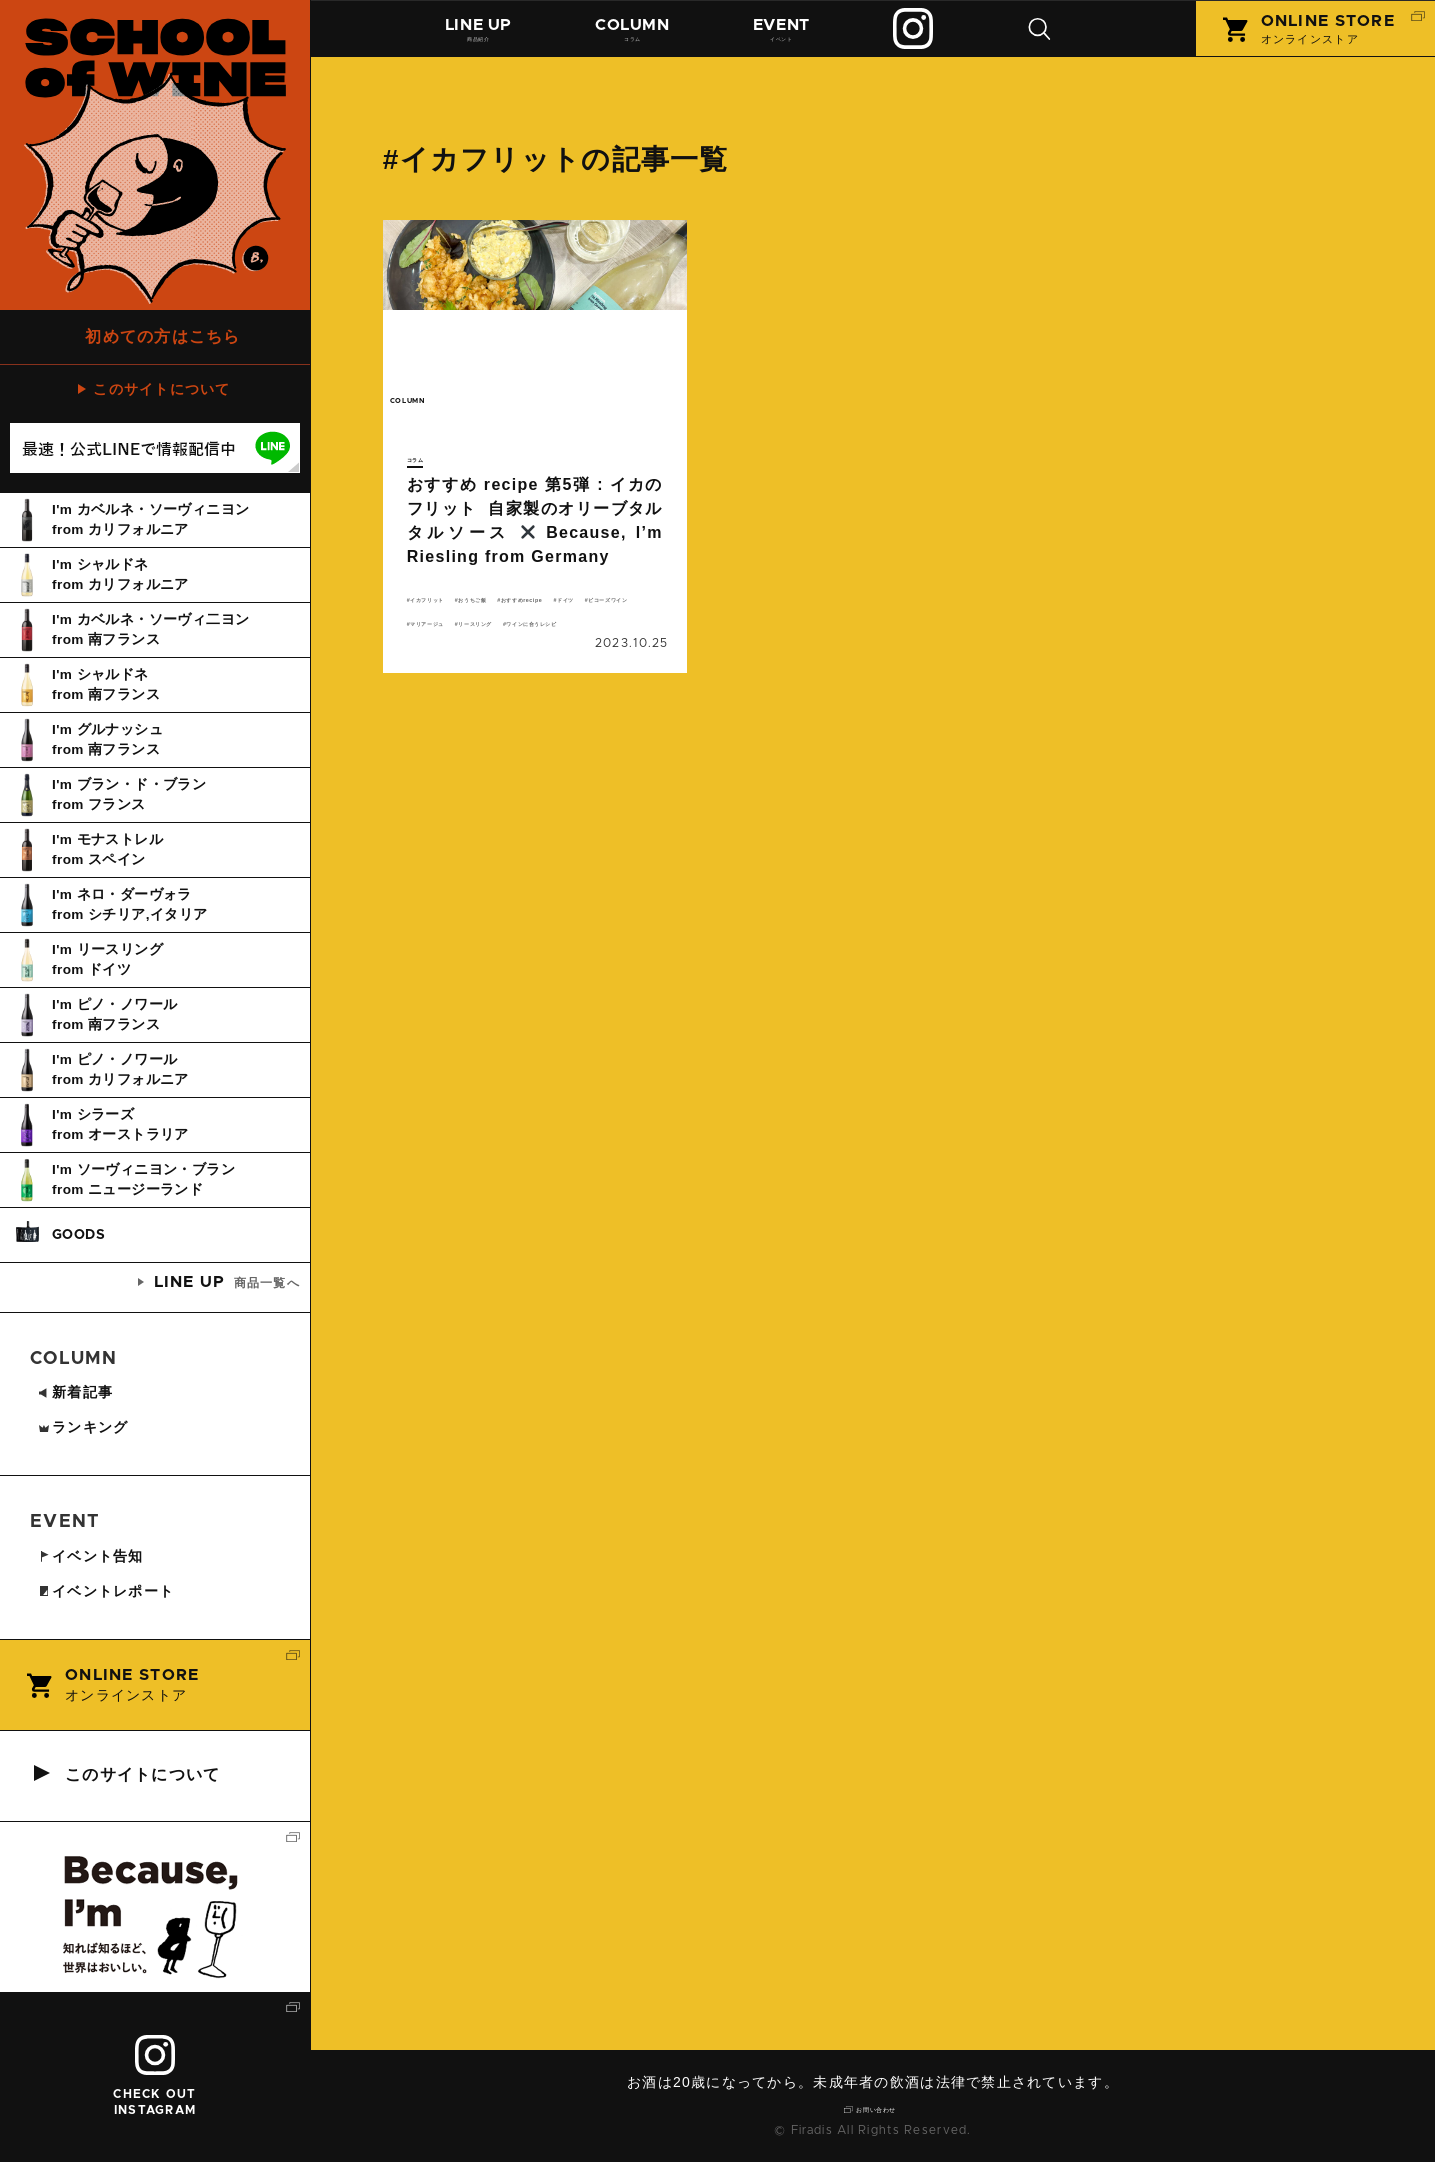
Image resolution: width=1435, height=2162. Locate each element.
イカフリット (455, 609)
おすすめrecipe (463, 633)
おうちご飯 (553, 609)
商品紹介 (482, 37)
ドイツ (557, 633)
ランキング (82, 1427)
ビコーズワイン (461, 657)
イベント (795, 37)
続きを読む (535, 475)
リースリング (455, 681)
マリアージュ (573, 657)
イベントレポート (105, 1591)
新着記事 (75, 1392)
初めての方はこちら (163, 336)
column (438, 412)
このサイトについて (162, 389)
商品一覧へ (227, 1282)
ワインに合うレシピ (580, 681)
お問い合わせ (880, 2107)
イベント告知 (90, 1556)
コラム (641, 37)
